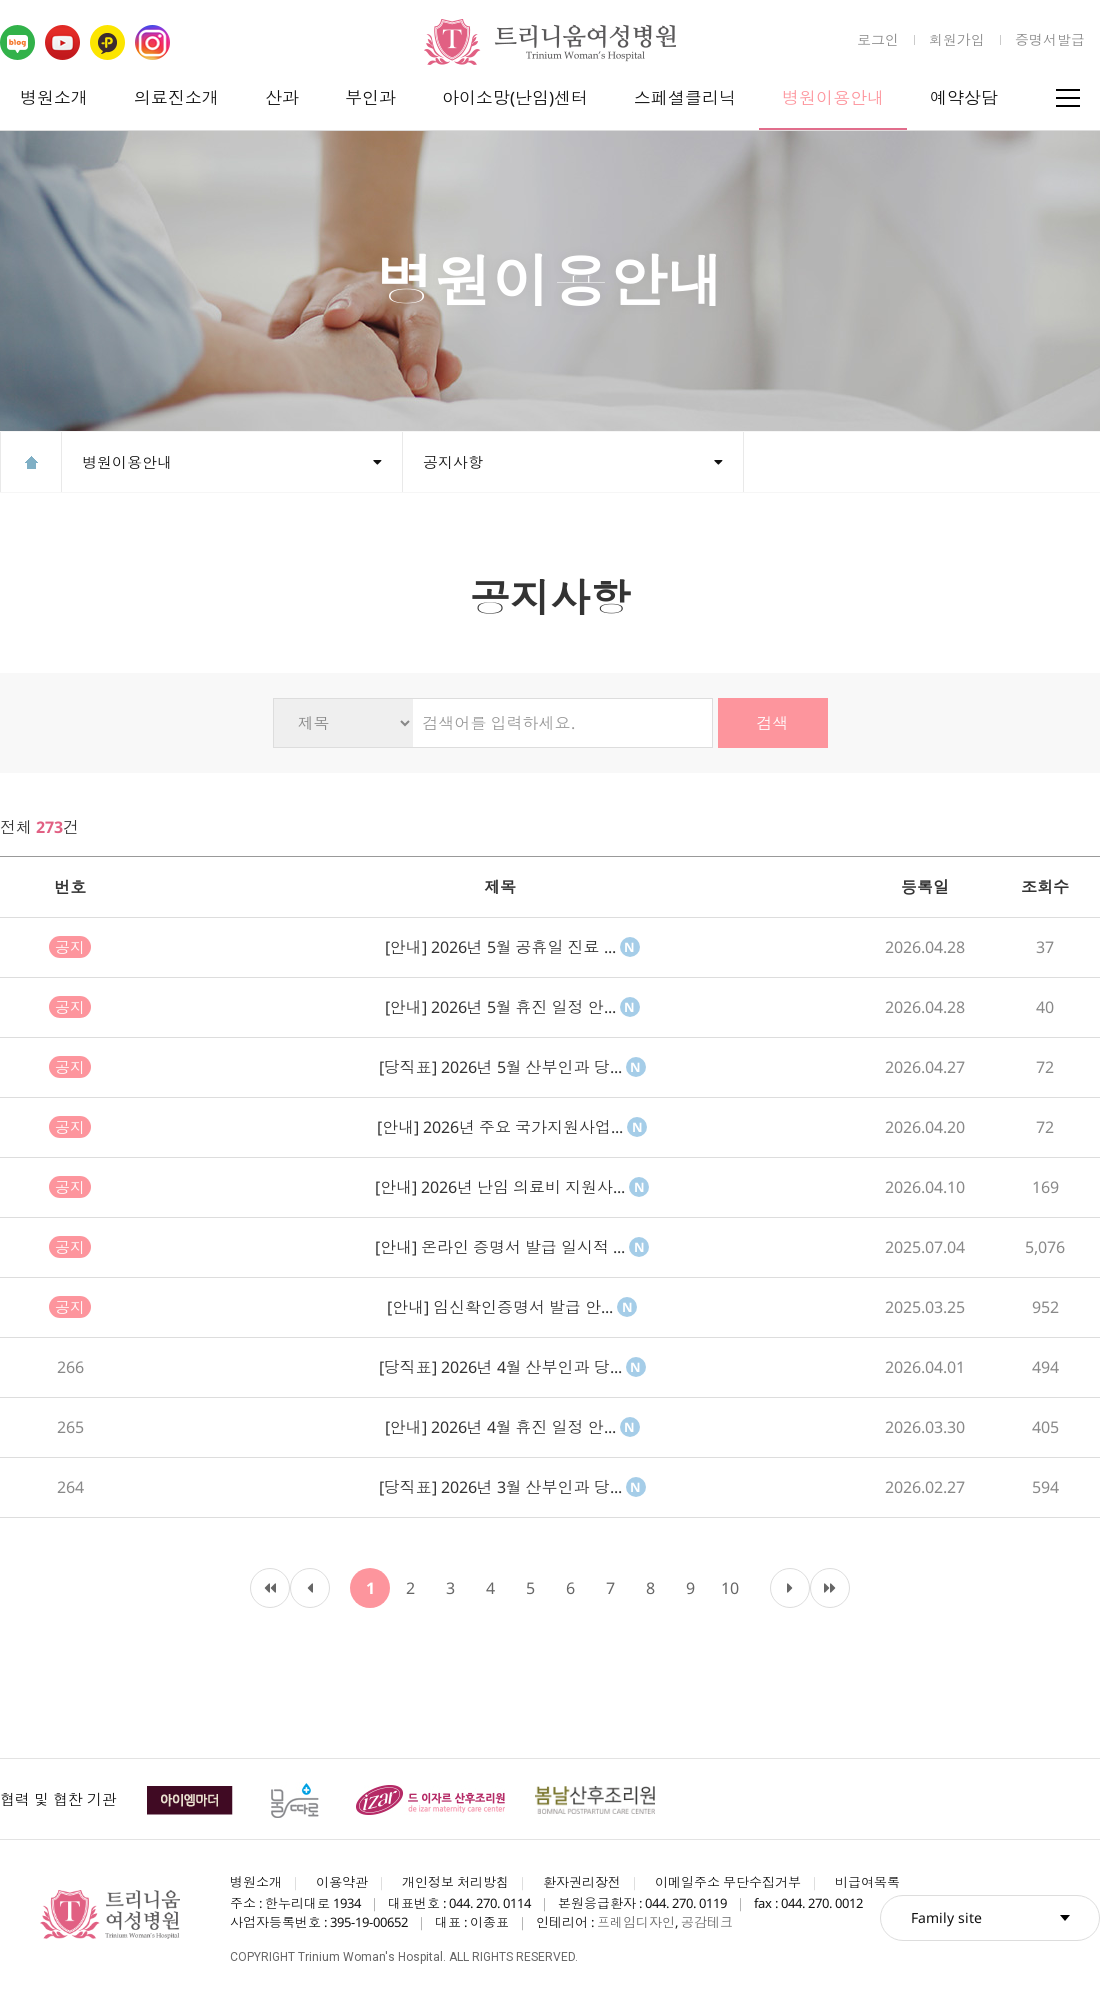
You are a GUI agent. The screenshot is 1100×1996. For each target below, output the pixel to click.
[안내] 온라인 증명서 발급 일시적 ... (512, 1247)
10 (730, 1588)
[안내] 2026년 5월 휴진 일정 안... (512, 1007)
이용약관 (342, 1882)
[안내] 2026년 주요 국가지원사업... (512, 1127)
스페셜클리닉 (685, 97)
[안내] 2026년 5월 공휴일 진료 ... (512, 947)
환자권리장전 (582, 1882)
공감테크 (707, 1922)
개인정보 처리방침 (455, 1882)
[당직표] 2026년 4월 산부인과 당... (512, 1367)
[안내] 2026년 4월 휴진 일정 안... (512, 1427)
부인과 (370, 97)
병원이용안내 (833, 97)
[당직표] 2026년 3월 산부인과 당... (512, 1487)
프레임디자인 (636, 1922)
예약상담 (964, 97)
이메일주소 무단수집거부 (728, 1882)
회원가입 (957, 39)
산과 (282, 97)
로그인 (878, 39)
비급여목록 (867, 1882)
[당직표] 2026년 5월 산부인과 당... (512, 1067)
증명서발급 (1050, 39)
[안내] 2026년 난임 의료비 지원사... (512, 1187)
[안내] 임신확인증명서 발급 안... (512, 1307)
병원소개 (54, 97)
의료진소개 (176, 97)
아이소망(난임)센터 (515, 97)
